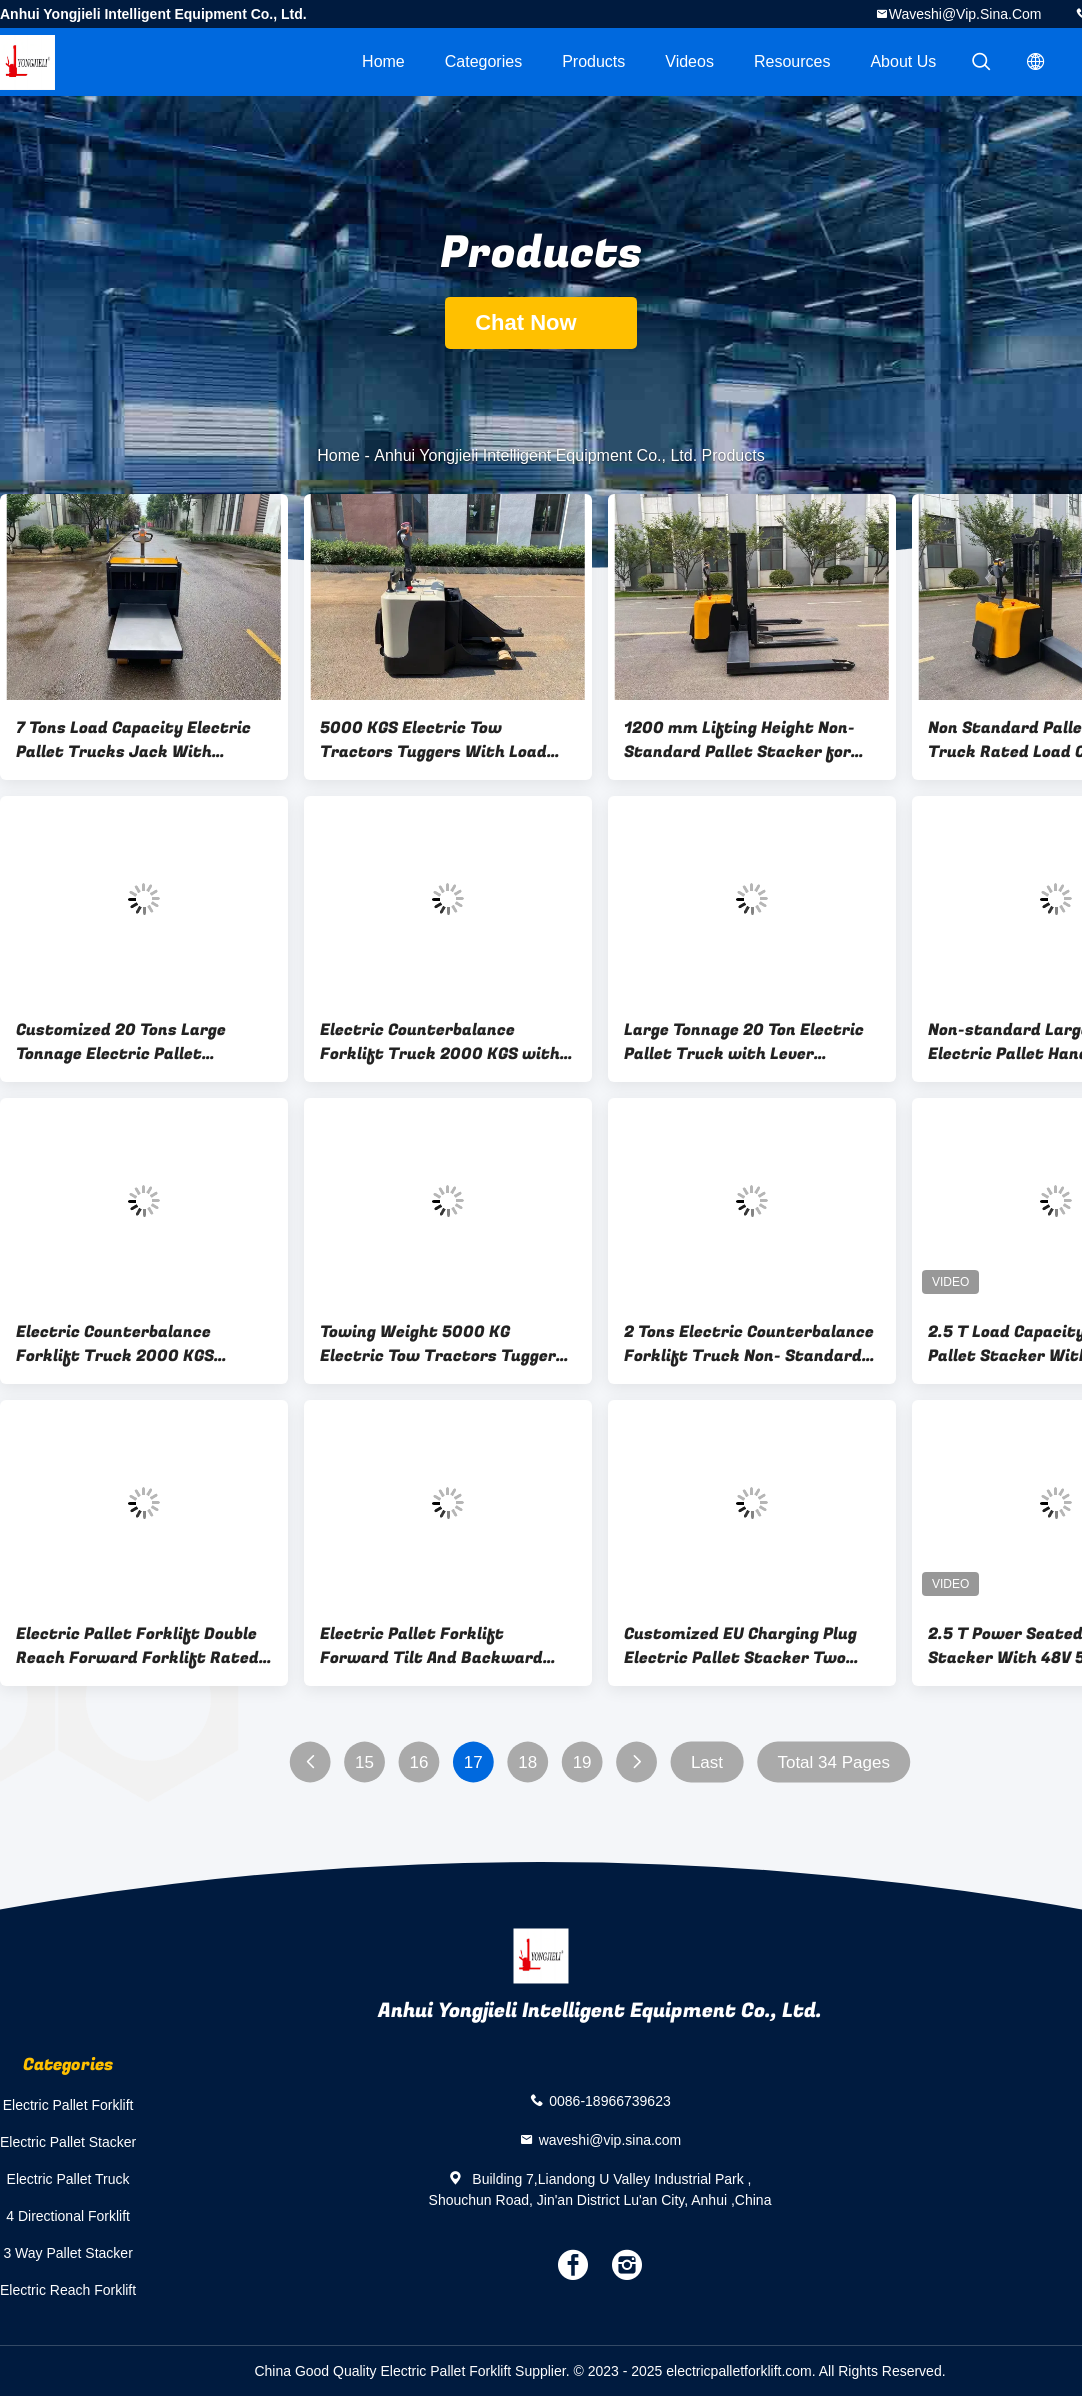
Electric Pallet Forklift (68, 2105)
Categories (483, 61)
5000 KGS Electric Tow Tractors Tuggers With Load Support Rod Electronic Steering (433, 740)
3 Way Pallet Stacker (67, 2253)
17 (473, 1762)
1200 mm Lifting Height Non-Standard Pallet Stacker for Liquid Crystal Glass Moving (739, 740)
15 (364, 1762)
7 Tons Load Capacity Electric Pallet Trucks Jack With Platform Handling (133, 740)
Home (383, 61)
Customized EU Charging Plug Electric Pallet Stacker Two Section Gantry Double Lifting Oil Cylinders (742, 1646)
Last (707, 1762)
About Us (903, 61)
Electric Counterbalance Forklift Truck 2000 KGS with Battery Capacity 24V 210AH (440, 1042)
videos (689, 61)
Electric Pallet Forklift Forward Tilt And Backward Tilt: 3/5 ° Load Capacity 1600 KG (439, 1646)
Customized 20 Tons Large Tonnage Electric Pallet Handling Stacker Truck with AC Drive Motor (132, 1042)
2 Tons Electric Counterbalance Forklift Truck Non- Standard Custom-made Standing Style (749, 1344)
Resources (792, 61)
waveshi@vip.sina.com (965, 14)
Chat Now (541, 322)
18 (527, 1762)
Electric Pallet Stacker (68, 2142)
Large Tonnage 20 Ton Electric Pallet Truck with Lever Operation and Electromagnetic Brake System (750, 1042)
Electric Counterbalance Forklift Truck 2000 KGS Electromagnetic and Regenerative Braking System (135, 1344)
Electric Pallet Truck (68, 2179)
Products (593, 61)
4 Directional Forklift (68, 2216)
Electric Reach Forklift (68, 2290)
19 (582, 1762)
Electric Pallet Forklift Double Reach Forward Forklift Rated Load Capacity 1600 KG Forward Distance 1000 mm (143, 1646)
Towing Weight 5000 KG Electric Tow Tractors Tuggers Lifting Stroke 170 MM (442, 1344)
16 (418, 1762)
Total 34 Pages (833, 1762)
